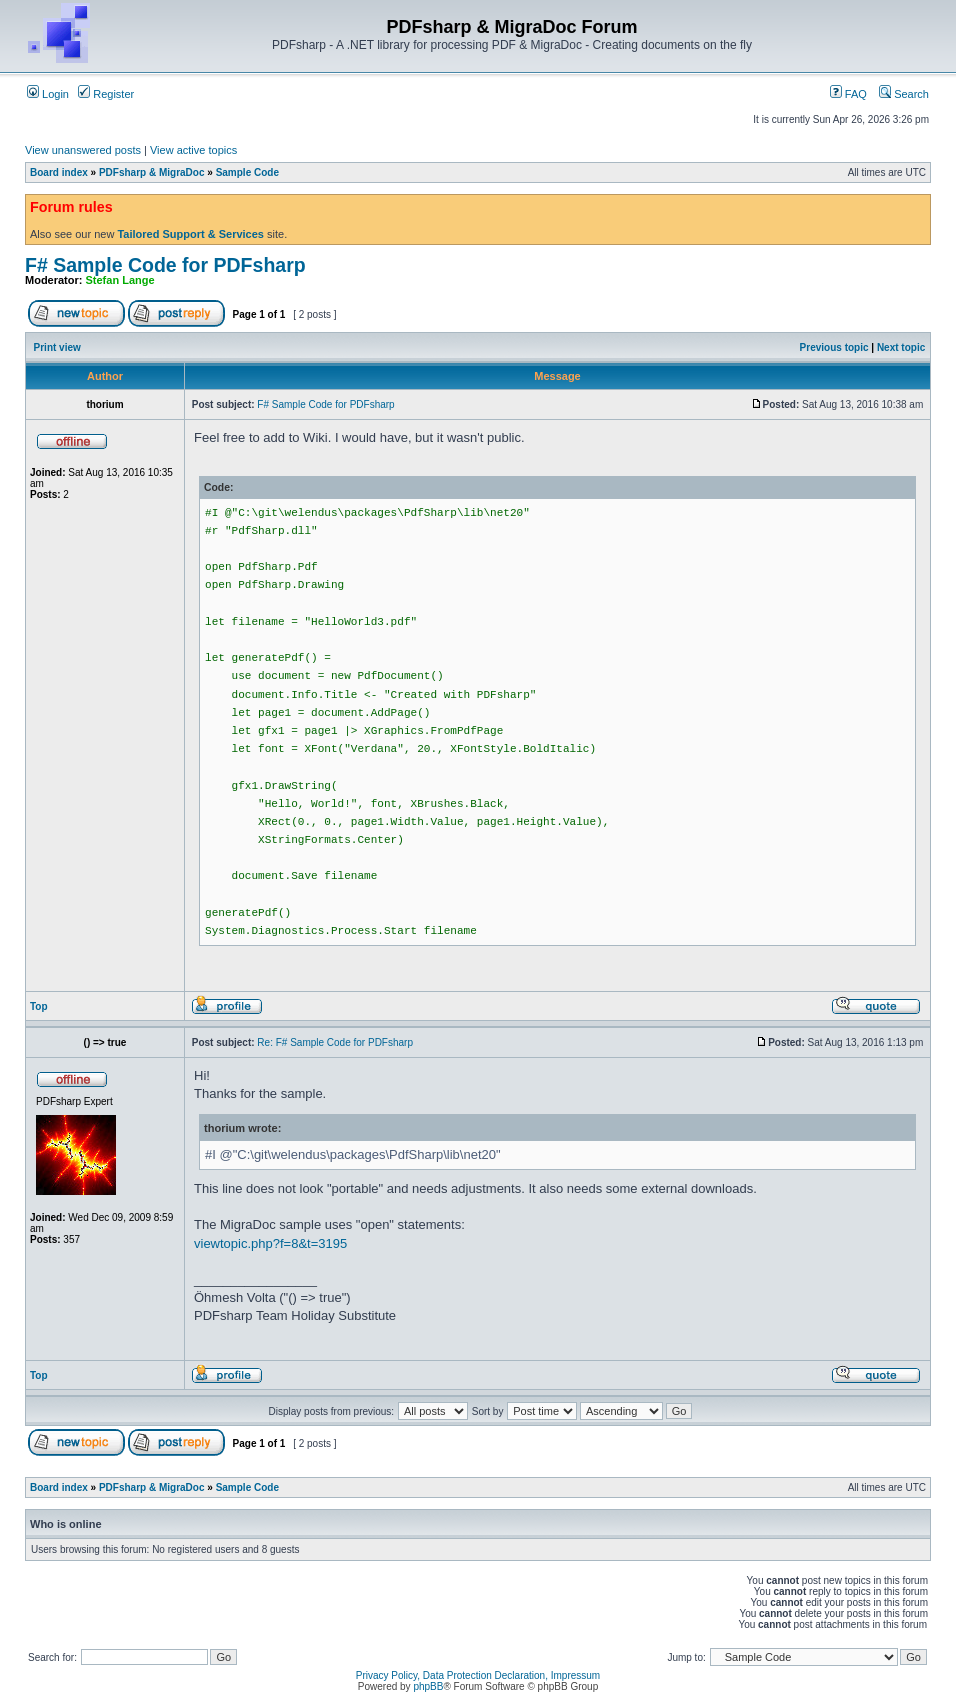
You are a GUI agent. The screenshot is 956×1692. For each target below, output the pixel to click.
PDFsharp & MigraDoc (152, 172)
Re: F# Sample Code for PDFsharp (335, 1042)
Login (48, 94)
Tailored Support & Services (190, 234)
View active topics (193, 150)
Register (106, 94)
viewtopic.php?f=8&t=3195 (270, 1243)
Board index (59, 172)
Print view (57, 347)
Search (904, 94)
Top (39, 1006)
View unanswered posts (83, 150)
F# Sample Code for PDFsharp (165, 265)
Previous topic (834, 347)
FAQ (848, 94)
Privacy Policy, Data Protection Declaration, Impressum (478, 1675)
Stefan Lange (120, 280)
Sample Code (247, 172)
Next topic (901, 347)
